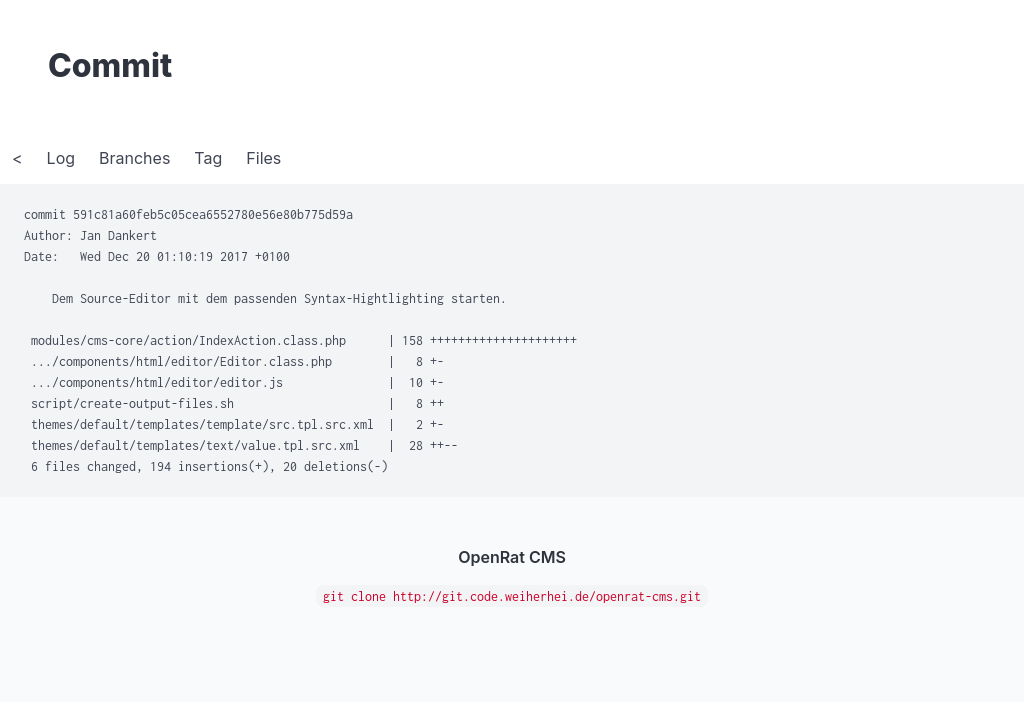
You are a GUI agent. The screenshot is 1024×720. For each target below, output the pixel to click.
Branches (134, 158)
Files (263, 158)
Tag (208, 158)
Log (61, 158)
